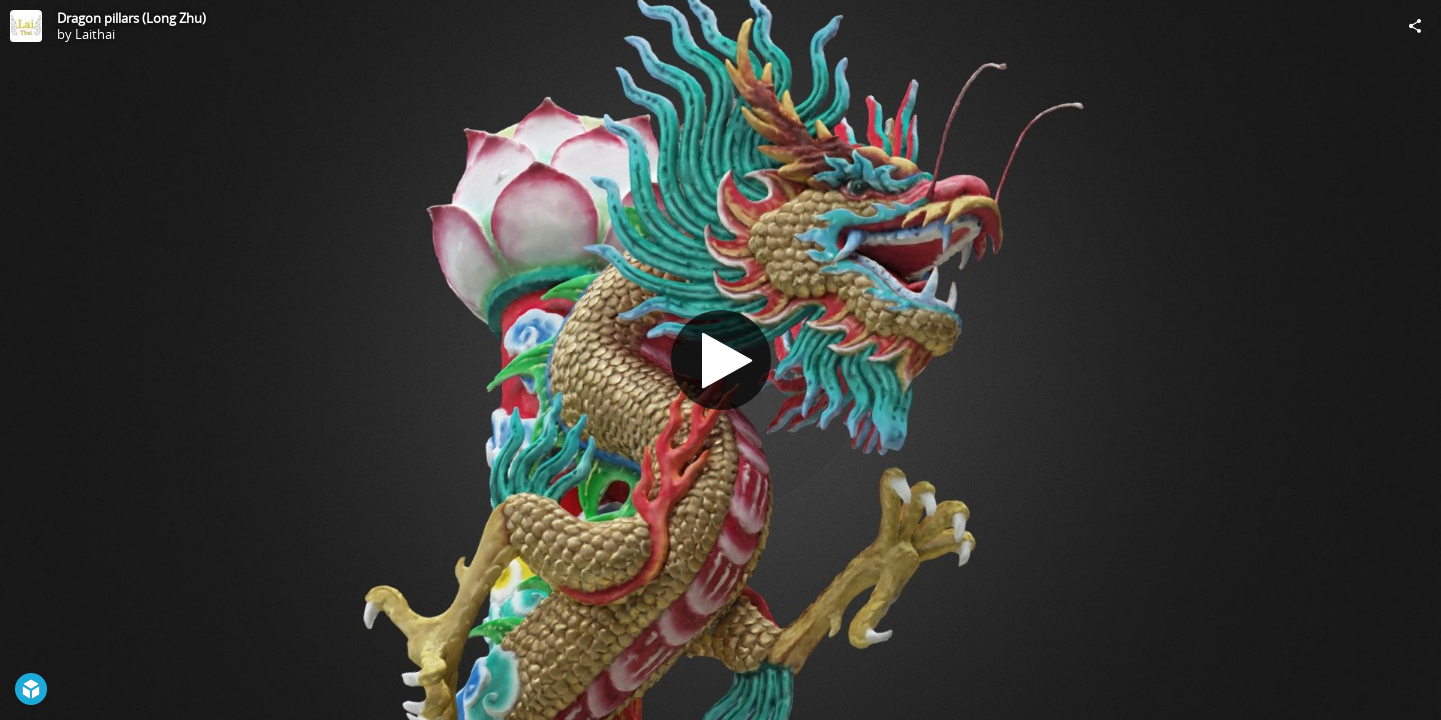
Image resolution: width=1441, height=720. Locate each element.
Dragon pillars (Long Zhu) (131, 18)
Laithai (95, 34)
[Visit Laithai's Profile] (26, 26)
